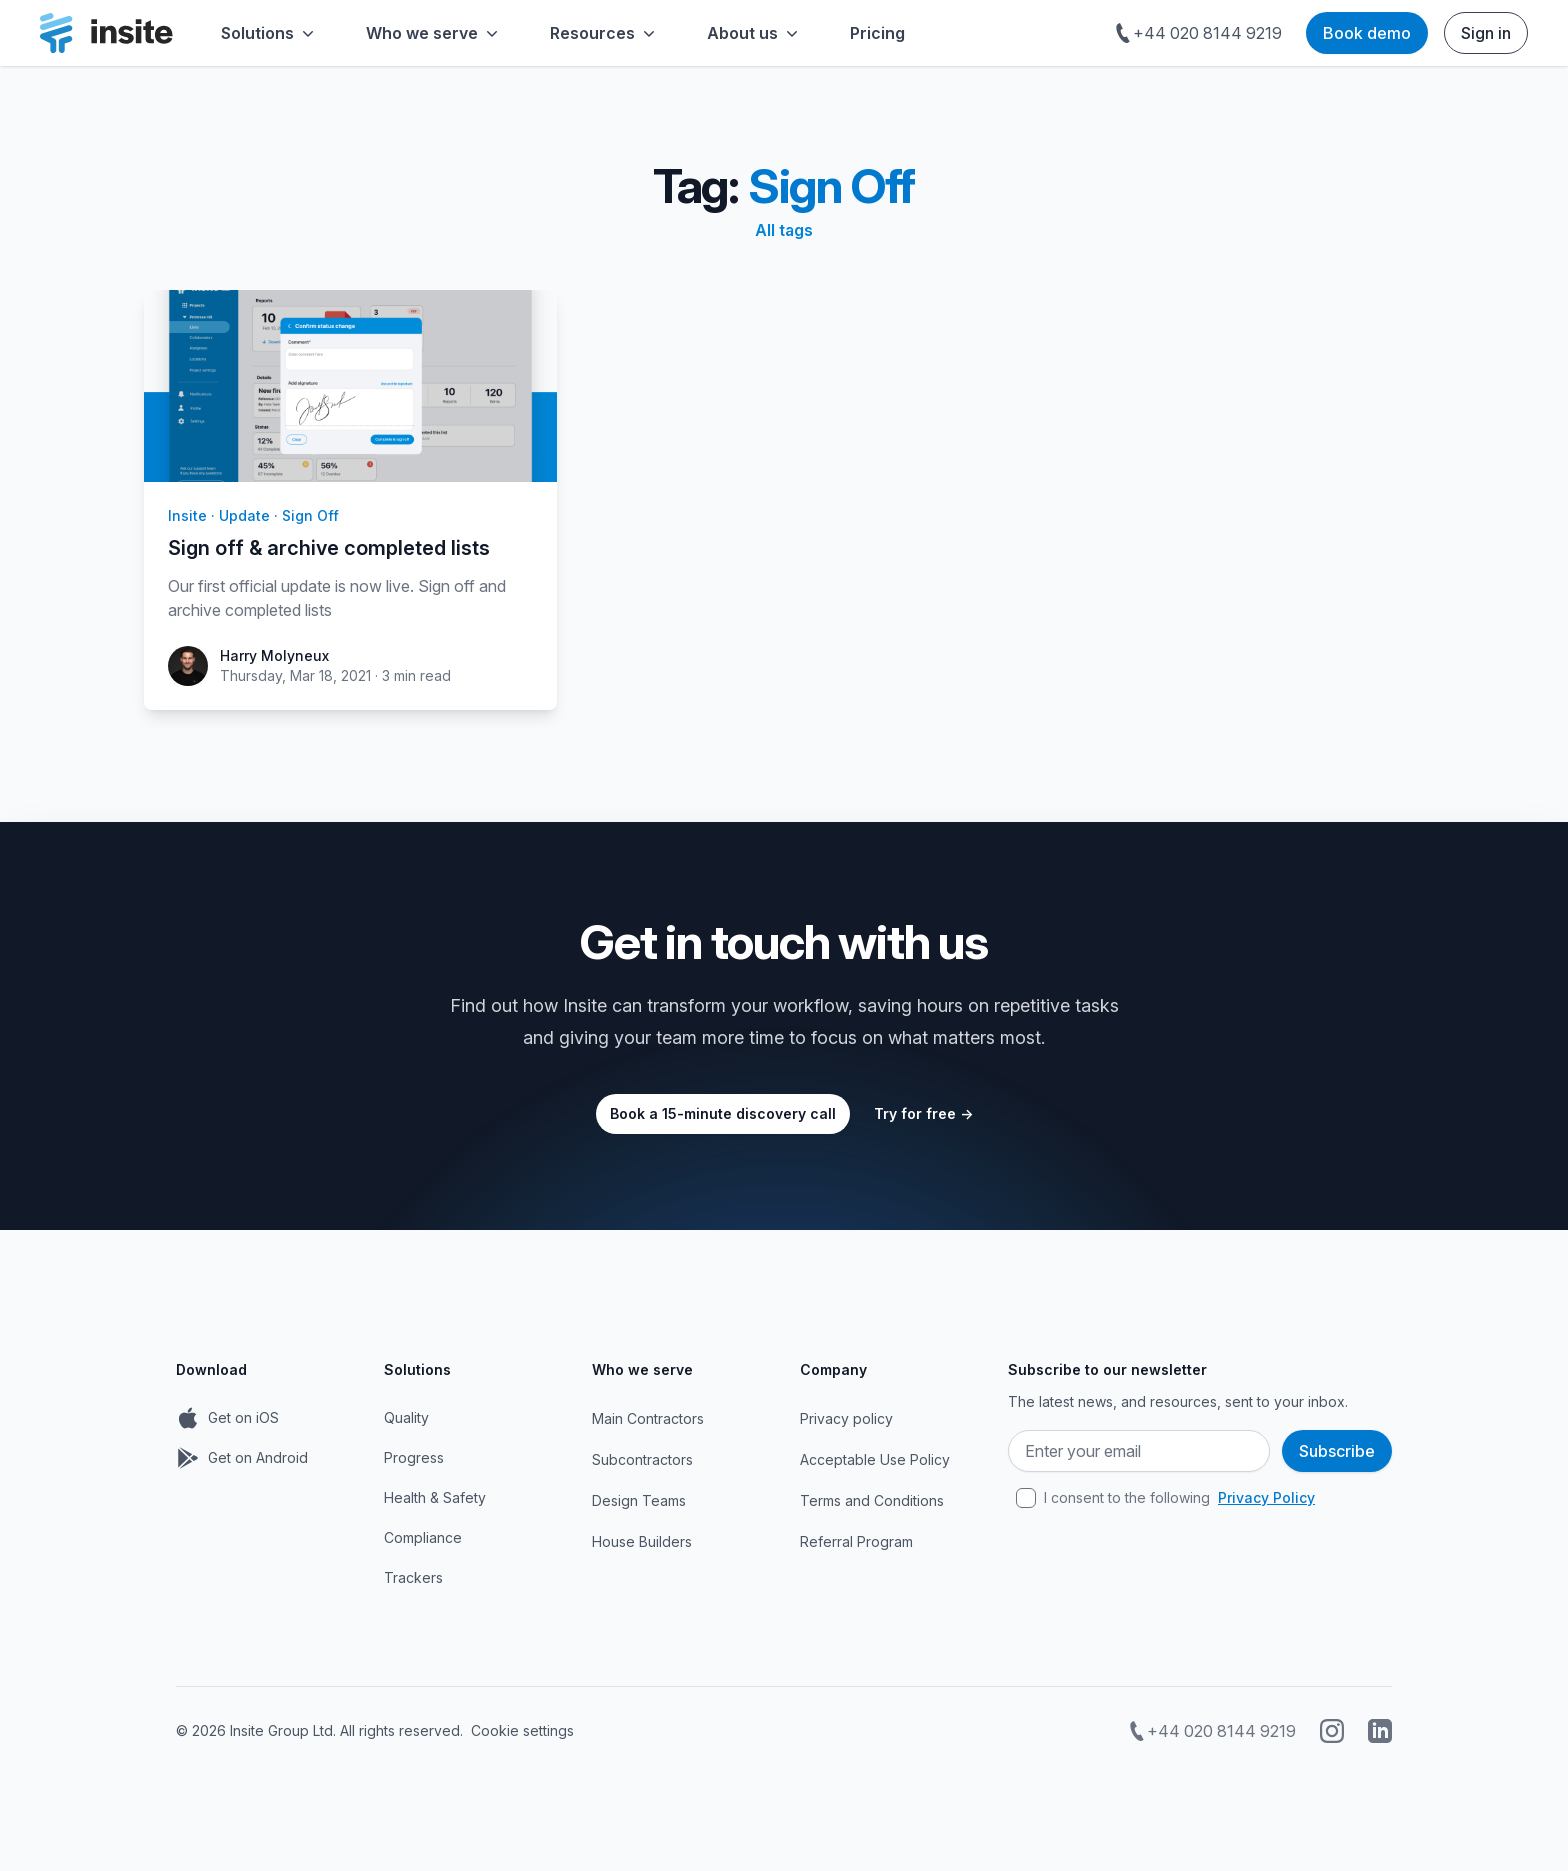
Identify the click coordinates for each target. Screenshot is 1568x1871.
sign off (310, 515)
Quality (406, 1417)
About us (754, 33)
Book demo (1367, 33)
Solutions (269, 33)
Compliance (423, 1537)
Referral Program (856, 1541)
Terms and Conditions (872, 1500)
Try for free (923, 1113)
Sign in (1486, 33)
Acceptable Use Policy (875, 1459)
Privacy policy (846, 1418)
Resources (604, 33)
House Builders (642, 1541)
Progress (414, 1457)
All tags (784, 230)
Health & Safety (435, 1497)
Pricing (877, 33)
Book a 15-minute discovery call (723, 1113)
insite (187, 515)
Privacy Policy (1266, 1497)
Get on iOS (243, 1417)
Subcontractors (642, 1459)
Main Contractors (648, 1418)
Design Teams (639, 1500)
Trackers (413, 1577)
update (244, 515)
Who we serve (434, 33)
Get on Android (258, 1457)
